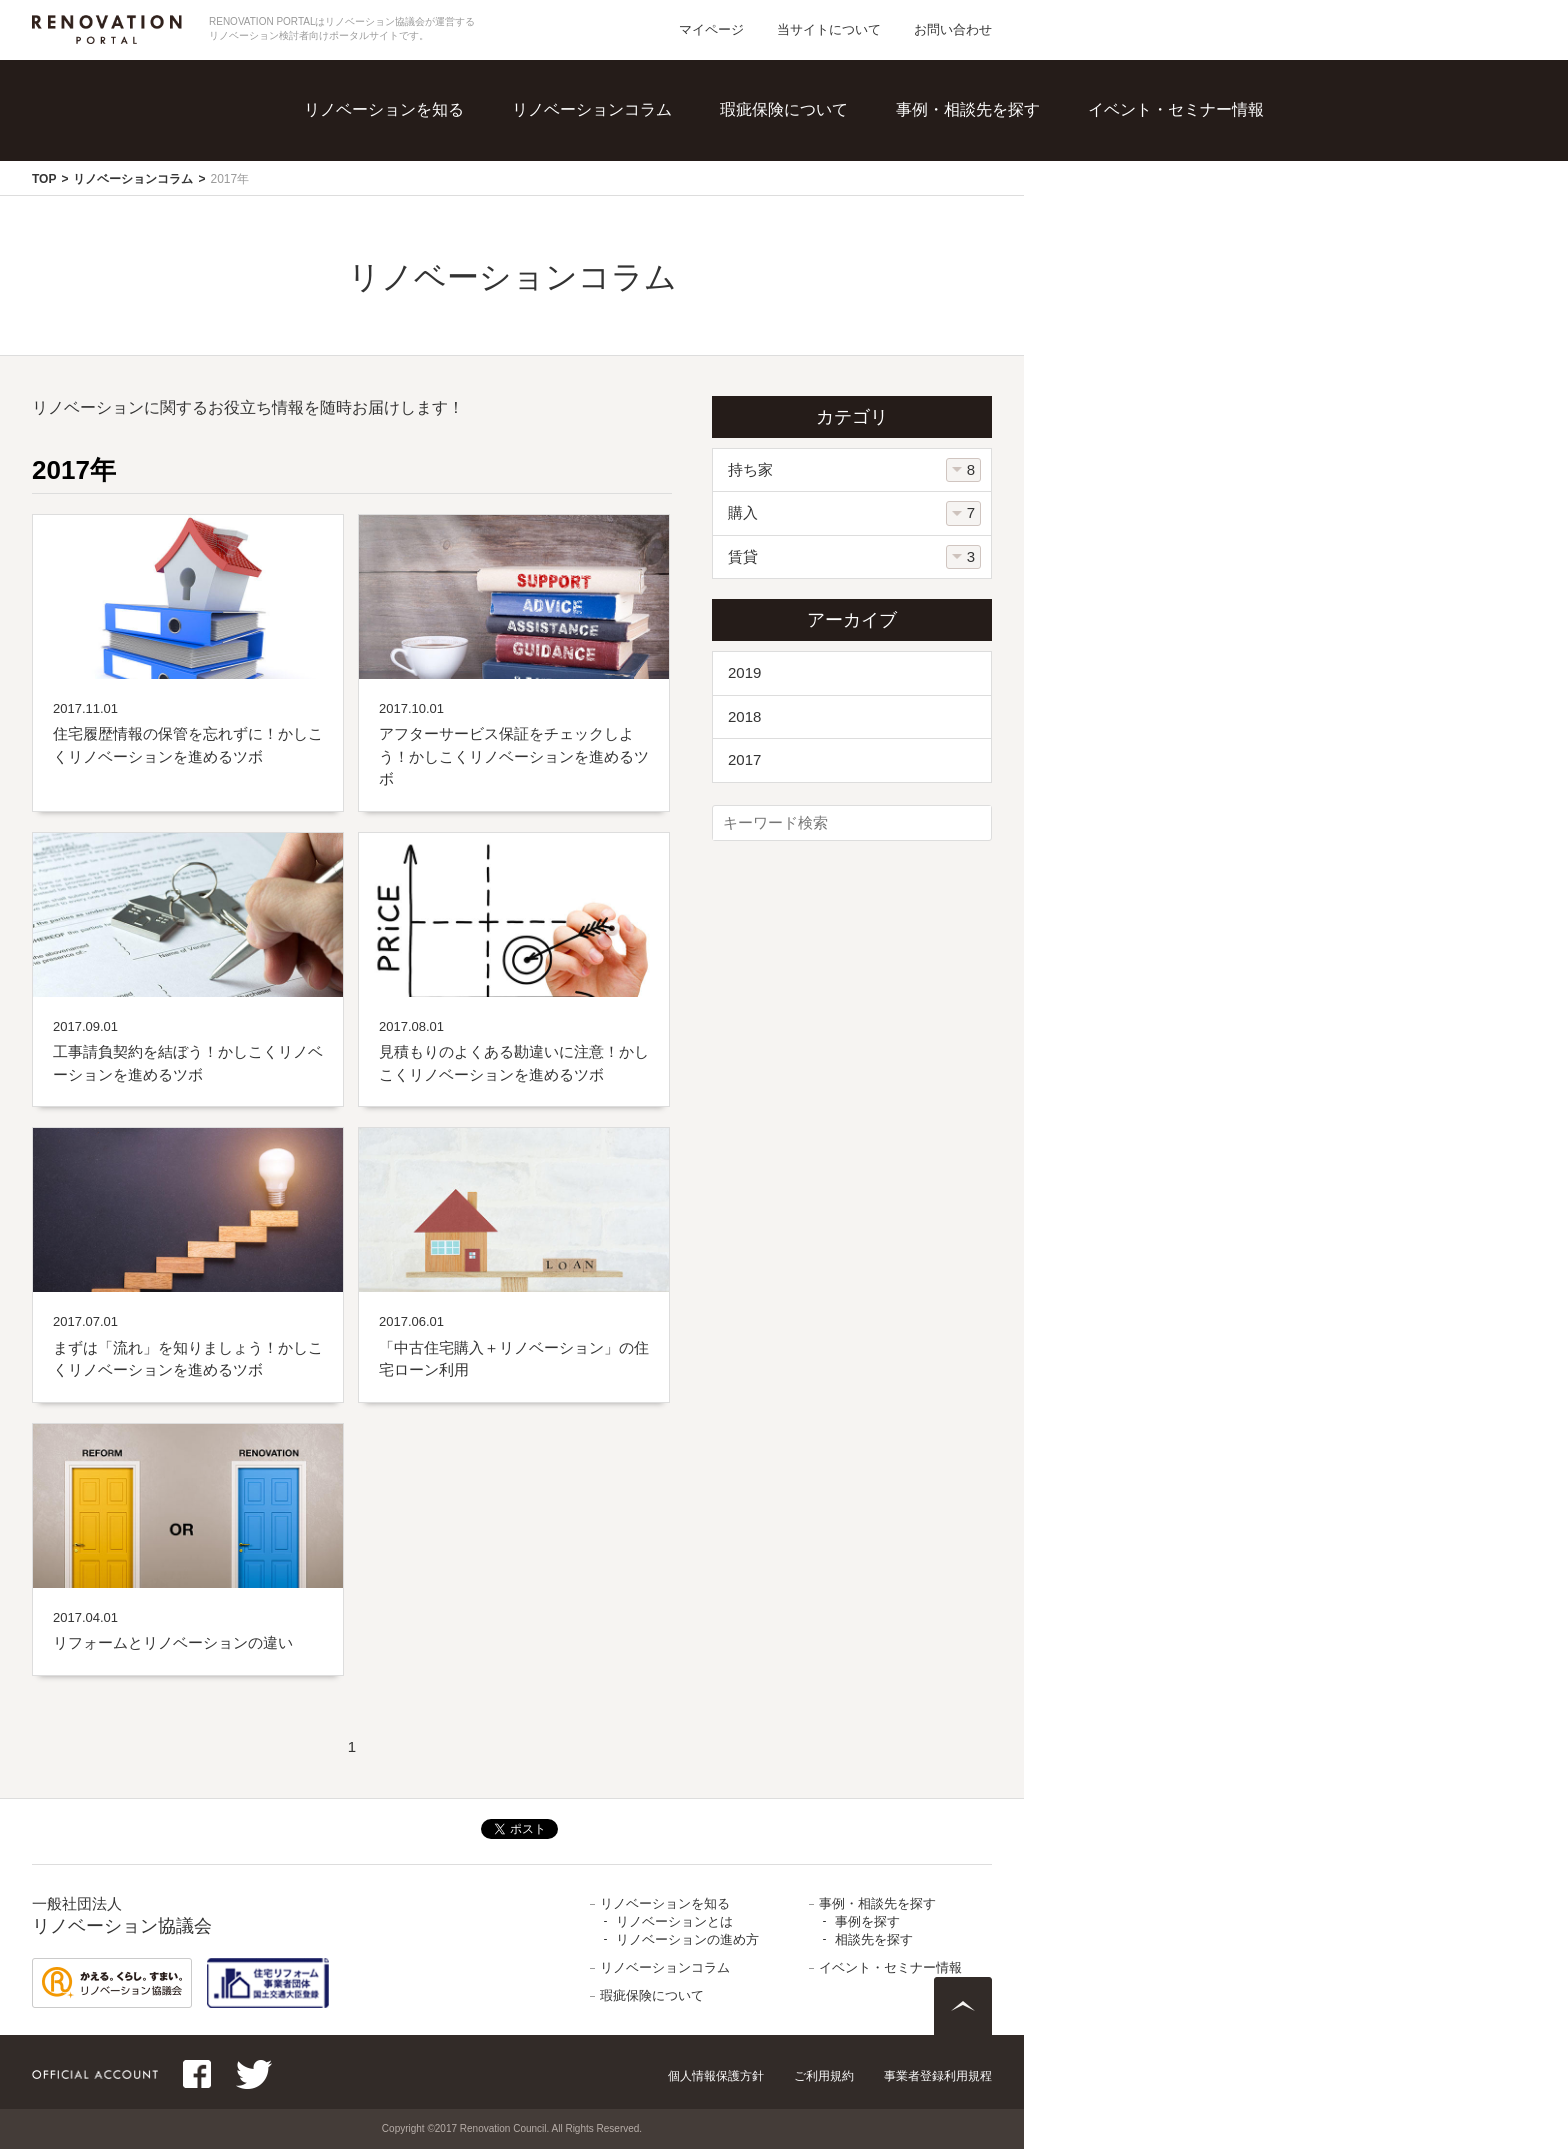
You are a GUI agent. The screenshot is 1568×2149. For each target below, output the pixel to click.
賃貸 (743, 556)
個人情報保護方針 (716, 2076)
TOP (44, 179)
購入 (743, 512)
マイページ (711, 29)
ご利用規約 (824, 2076)
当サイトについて (829, 29)
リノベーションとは (674, 1921)
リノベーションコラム (592, 109)
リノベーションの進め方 (687, 1939)
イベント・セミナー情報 (1176, 109)
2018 (744, 716)
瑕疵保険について (784, 109)
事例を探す (867, 1921)
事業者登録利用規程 (938, 2076)
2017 (744, 759)
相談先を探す (874, 1939)
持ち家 (750, 469)
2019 (744, 672)
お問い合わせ (953, 29)
